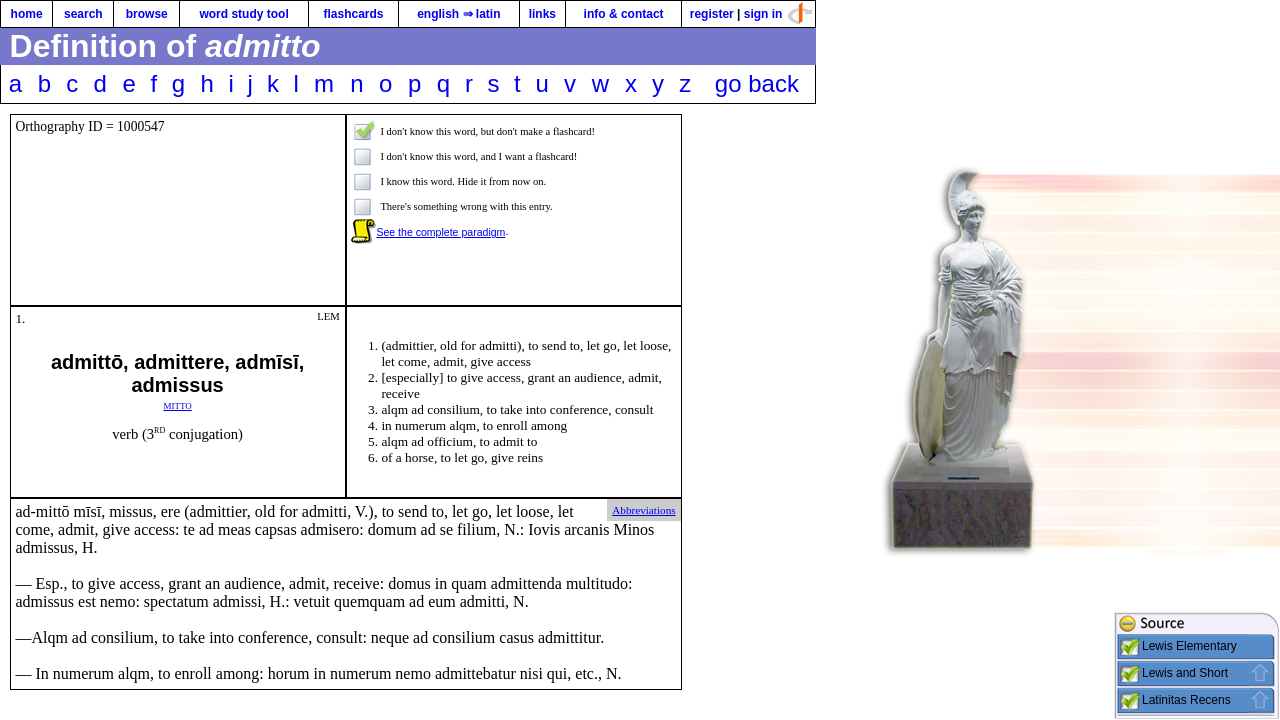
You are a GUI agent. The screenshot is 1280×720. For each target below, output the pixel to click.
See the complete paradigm (440, 232)
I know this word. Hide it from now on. (463, 181)
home (27, 14)
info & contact (624, 14)
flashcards (353, 14)
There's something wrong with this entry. (466, 206)
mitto (177, 404)
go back (757, 83)
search (83, 14)
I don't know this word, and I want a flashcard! (478, 156)
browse (147, 14)
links (542, 14)
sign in (763, 14)
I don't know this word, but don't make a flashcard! (487, 131)
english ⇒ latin (458, 14)
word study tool (243, 14)
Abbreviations (643, 510)
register (712, 14)
